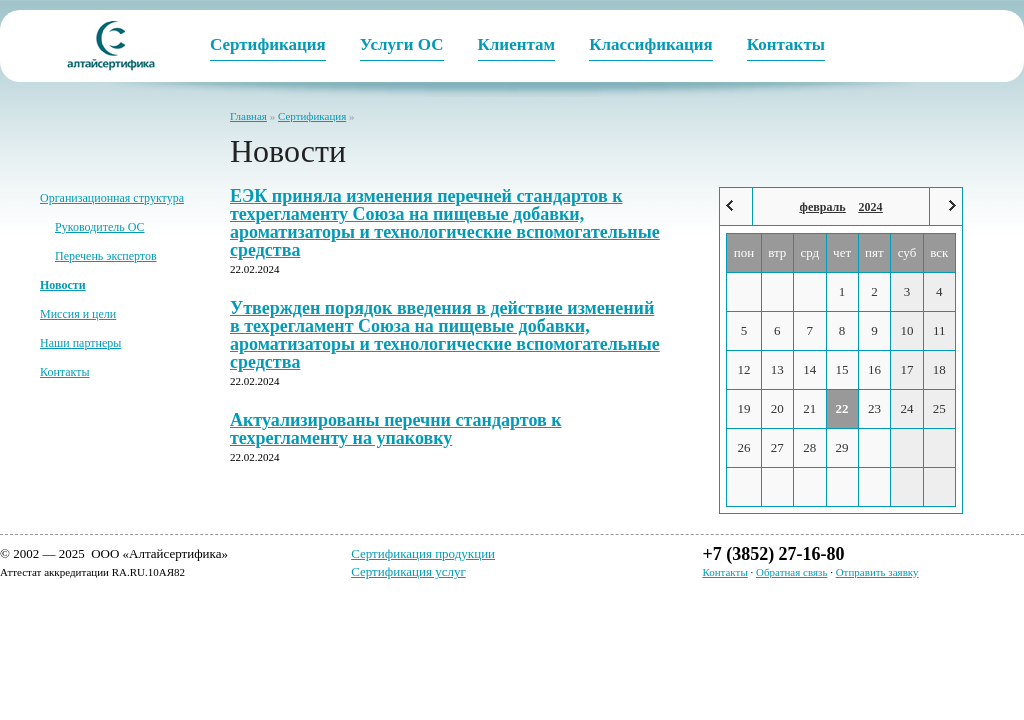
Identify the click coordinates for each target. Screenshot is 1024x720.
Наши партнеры (80, 343)
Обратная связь (791, 572)
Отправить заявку (877, 572)
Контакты (65, 372)
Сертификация (312, 116)
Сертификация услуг (408, 571)
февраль (823, 207)
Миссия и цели (78, 314)
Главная (248, 116)
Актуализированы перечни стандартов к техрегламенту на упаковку (396, 429)
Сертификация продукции (423, 553)
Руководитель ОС (100, 227)
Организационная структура (112, 198)
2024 (871, 207)
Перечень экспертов (106, 256)
